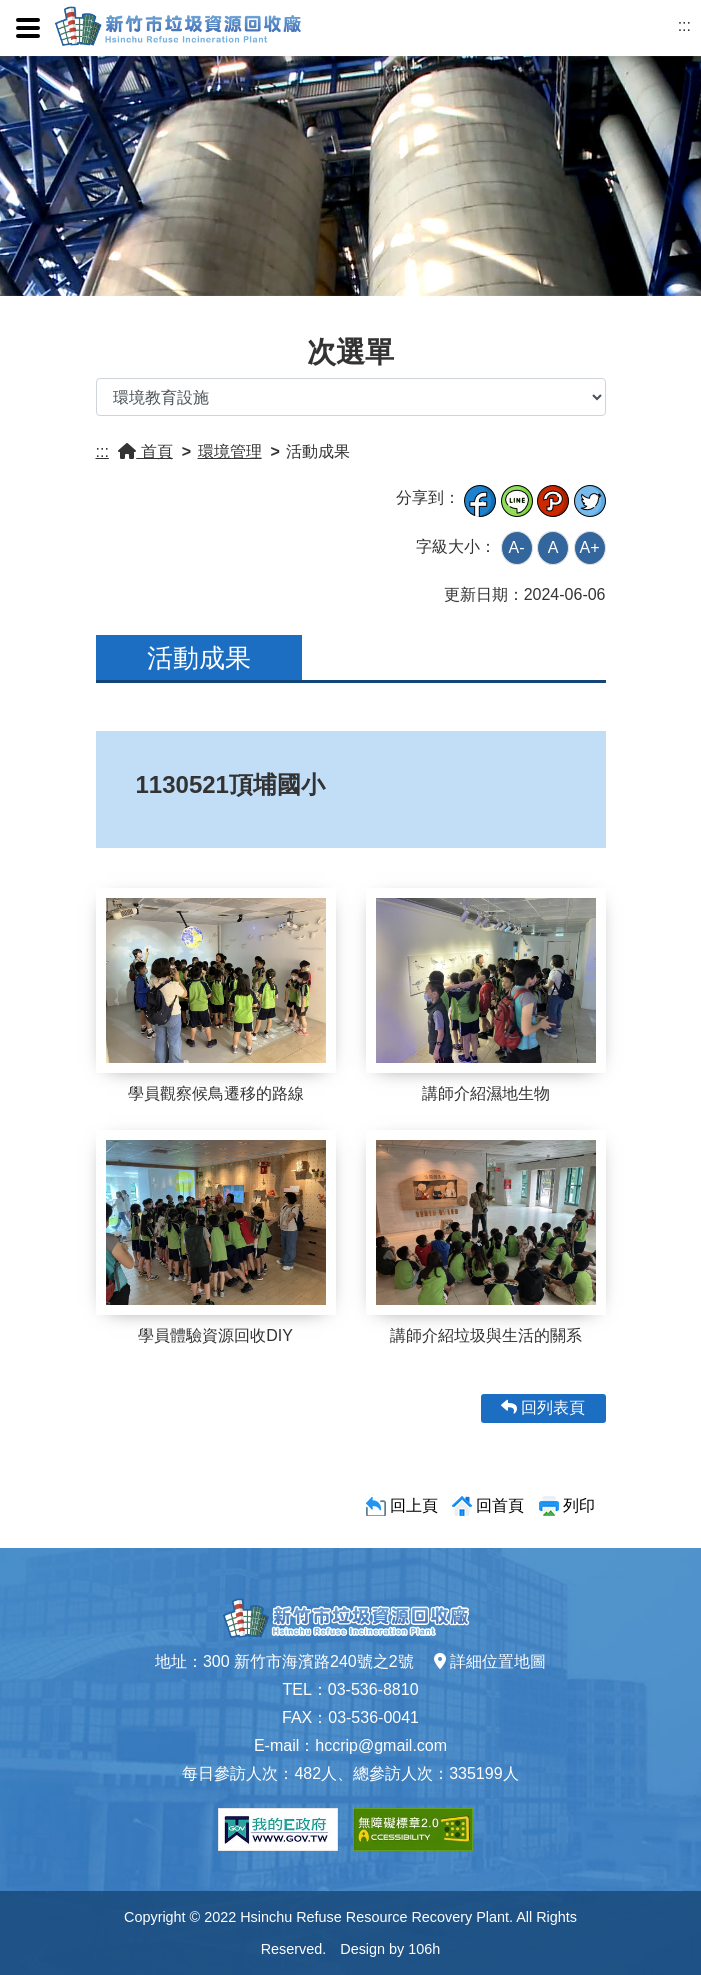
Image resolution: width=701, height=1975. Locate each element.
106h (424, 1949)
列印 (579, 1505)
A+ (589, 547)
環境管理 (230, 451)
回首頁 (500, 1505)
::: (684, 25)
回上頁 (414, 1505)
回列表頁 (543, 1407)
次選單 (350, 352)
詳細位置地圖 (490, 1661)
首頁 (145, 451)
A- (517, 547)
